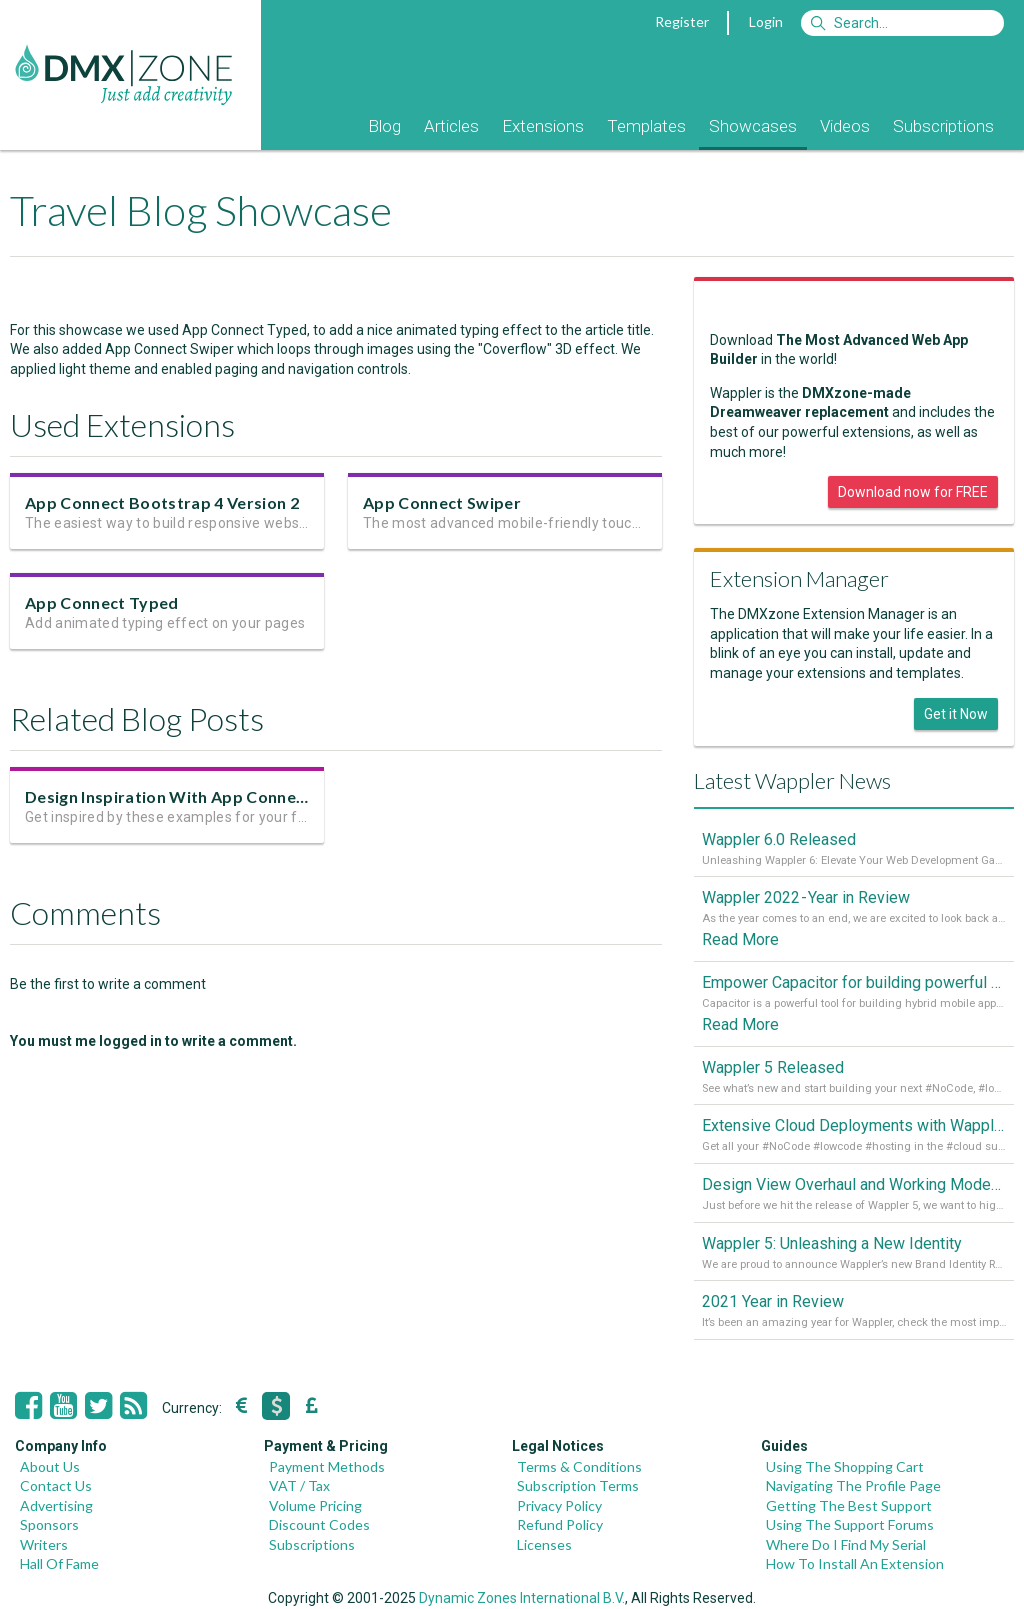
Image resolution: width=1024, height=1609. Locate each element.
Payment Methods (327, 1466)
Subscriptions (943, 126)
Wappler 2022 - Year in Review (806, 897)
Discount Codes (319, 1524)
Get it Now (956, 714)
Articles (451, 126)
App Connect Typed (102, 602)
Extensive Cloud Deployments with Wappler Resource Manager (854, 1125)
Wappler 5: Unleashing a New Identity (832, 1243)
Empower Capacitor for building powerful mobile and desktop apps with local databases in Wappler (854, 982)
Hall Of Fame (59, 1563)
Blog (384, 126)
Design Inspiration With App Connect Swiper (197, 798)
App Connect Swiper (442, 502)
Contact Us (56, 1485)
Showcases (753, 126)
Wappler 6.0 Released (779, 839)
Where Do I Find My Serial (846, 1544)
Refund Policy (560, 1524)
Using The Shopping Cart (845, 1466)
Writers (44, 1544)
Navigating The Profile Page (853, 1485)
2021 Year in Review (773, 1301)
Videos (845, 126)
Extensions (543, 126)
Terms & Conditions (579, 1466)
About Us (50, 1466)
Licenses (544, 1544)
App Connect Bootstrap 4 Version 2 (162, 502)
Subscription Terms (578, 1485)
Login (766, 21)
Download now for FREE (913, 492)
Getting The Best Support (849, 1505)
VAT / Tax (299, 1485)
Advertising (56, 1505)
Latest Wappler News (792, 780)
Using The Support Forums (850, 1524)
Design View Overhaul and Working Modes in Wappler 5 (854, 1184)
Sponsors (49, 1524)
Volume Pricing (315, 1505)
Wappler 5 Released (773, 1067)
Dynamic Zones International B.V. (522, 1598)
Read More (740, 939)
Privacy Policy (559, 1505)
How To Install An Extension (855, 1563)
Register (682, 21)
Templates (646, 126)
